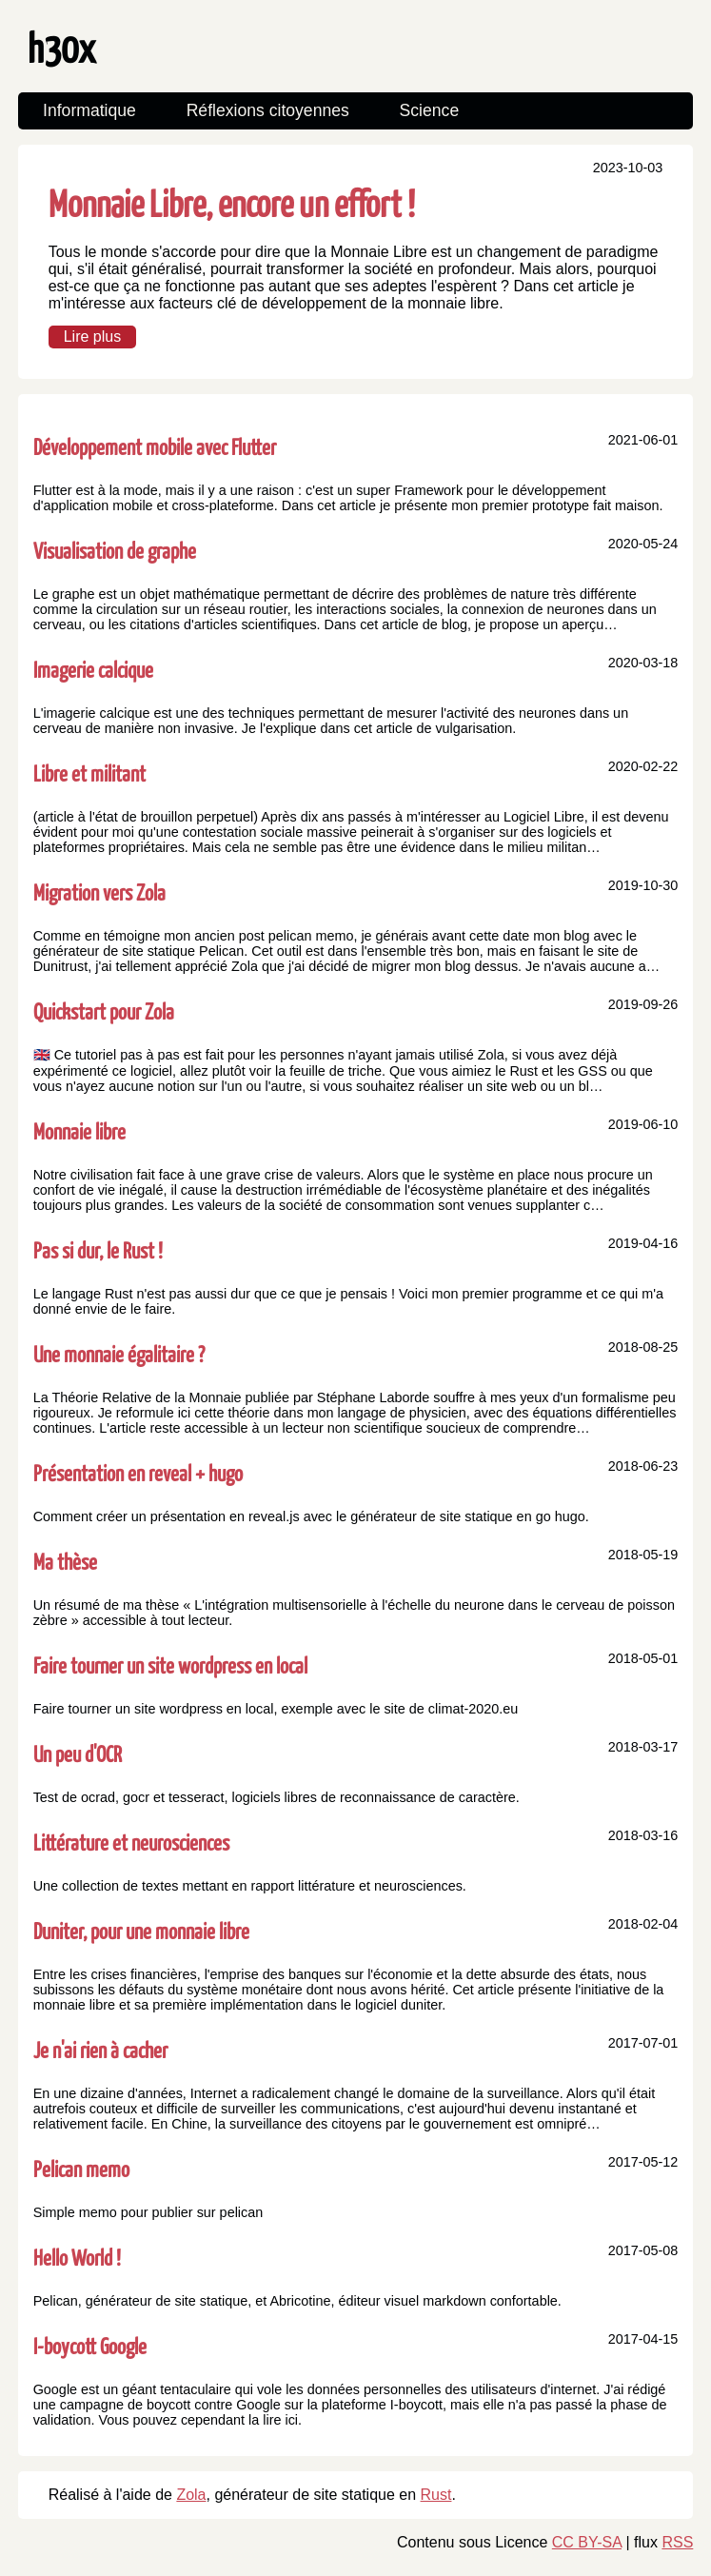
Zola (191, 2495)
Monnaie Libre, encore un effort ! (232, 202)
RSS (677, 2542)
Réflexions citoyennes (268, 110)
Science (430, 110)
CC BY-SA (587, 2542)
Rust (436, 2495)
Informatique (89, 110)
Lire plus (92, 337)
